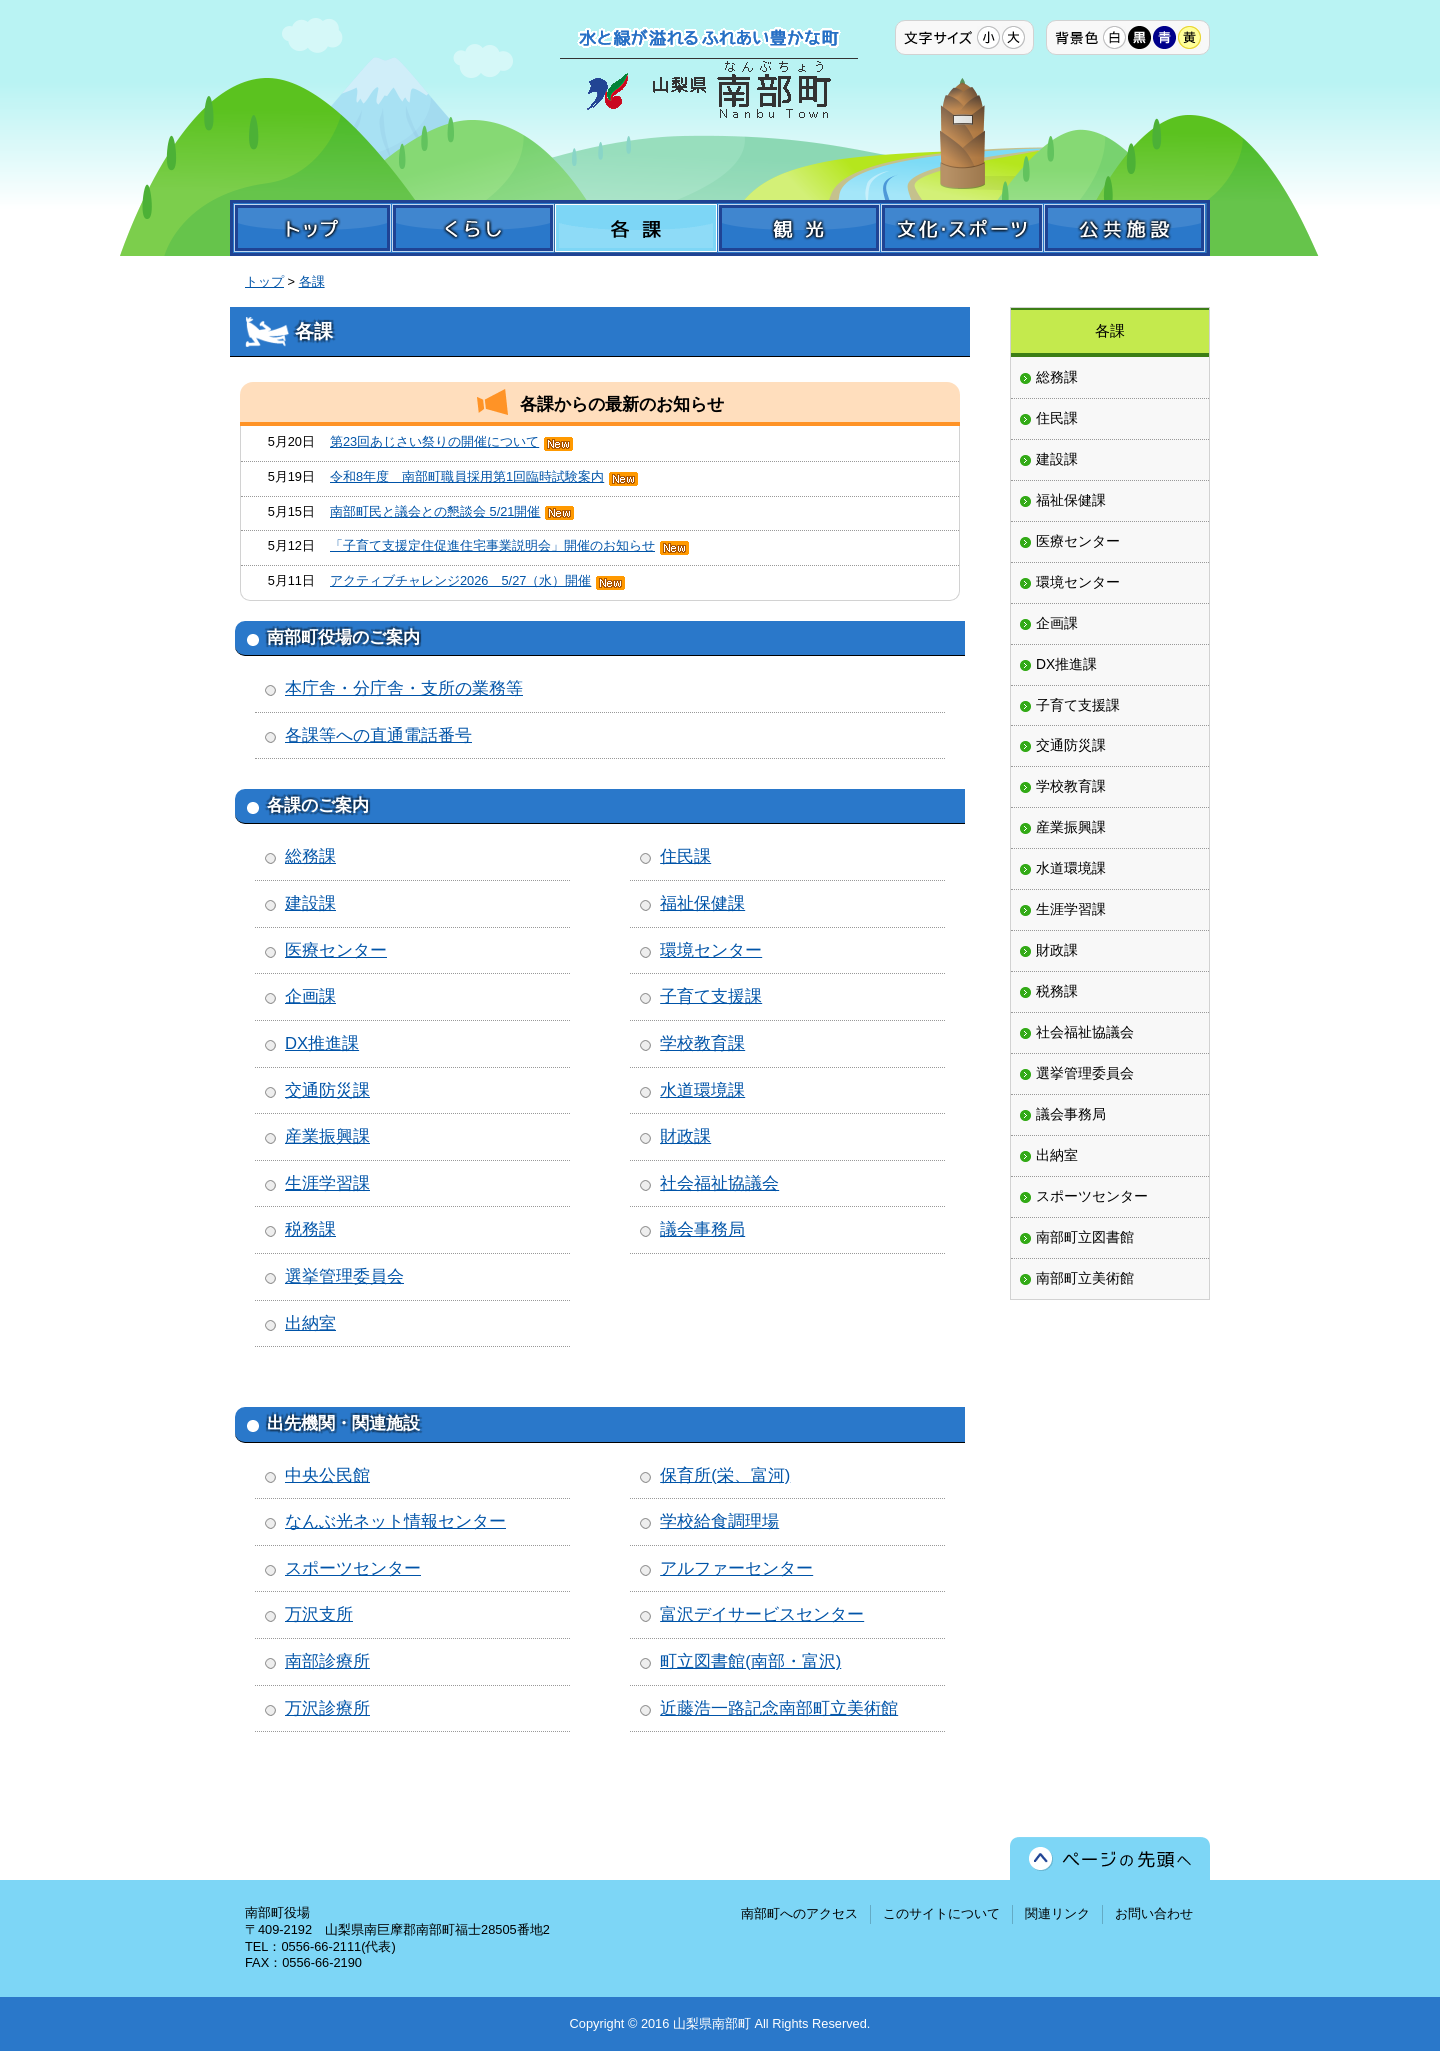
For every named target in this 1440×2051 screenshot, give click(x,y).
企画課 (310, 996)
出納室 (310, 1323)
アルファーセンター (736, 1568)
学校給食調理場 (719, 1521)
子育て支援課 (711, 996)
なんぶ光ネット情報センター (395, 1521)
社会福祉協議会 (719, 1183)
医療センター (336, 950)
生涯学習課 (327, 1183)
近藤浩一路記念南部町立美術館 (779, 1708)
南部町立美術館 (1085, 1278)
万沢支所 (319, 1614)
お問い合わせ (1154, 1913)
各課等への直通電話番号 (378, 735)
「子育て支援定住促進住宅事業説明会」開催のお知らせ (492, 545)
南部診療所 (327, 1661)
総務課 (310, 856)
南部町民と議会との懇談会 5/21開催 (435, 511)
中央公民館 (327, 1475)
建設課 (310, 903)
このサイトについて (941, 1913)
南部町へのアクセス (799, 1913)
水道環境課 (702, 1090)
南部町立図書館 (1085, 1237)
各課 (312, 281)
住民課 (685, 856)
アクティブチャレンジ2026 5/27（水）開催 (460, 580)
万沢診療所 (327, 1708)
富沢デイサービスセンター (762, 1614)
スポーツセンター (353, 1568)
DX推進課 (322, 1043)
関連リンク (1057, 1913)
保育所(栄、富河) (725, 1475)
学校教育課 (702, 1043)
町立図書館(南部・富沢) (750, 1661)
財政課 (685, 1136)
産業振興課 (327, 1136)
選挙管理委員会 (344, 1276)
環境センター (711, 950)
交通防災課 (327, 1090)
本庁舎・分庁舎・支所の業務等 (404, 688)
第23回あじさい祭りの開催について (434, 441)
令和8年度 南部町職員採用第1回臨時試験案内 (467, 476)
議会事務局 (702, 1229)
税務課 (310, 1229)
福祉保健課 (702, 903)
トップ (264, 281)
